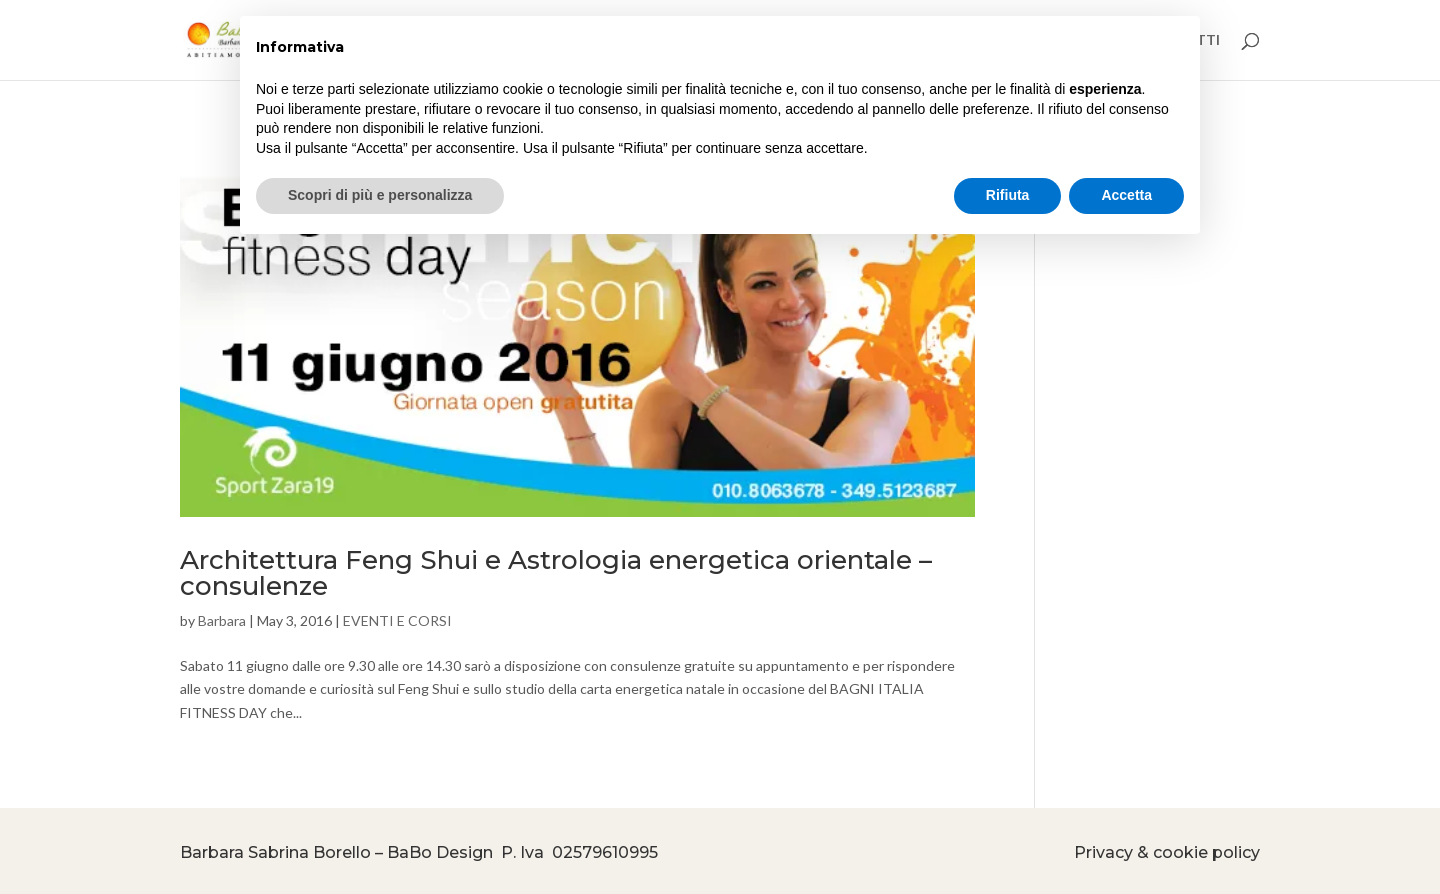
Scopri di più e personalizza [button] (380, 195)
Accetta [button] (1126, 195)
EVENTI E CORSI (397, 620)
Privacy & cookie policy (1167, 852)
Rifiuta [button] (1008, 195)
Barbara (222, 620)
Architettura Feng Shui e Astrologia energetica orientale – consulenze (556, 573)
